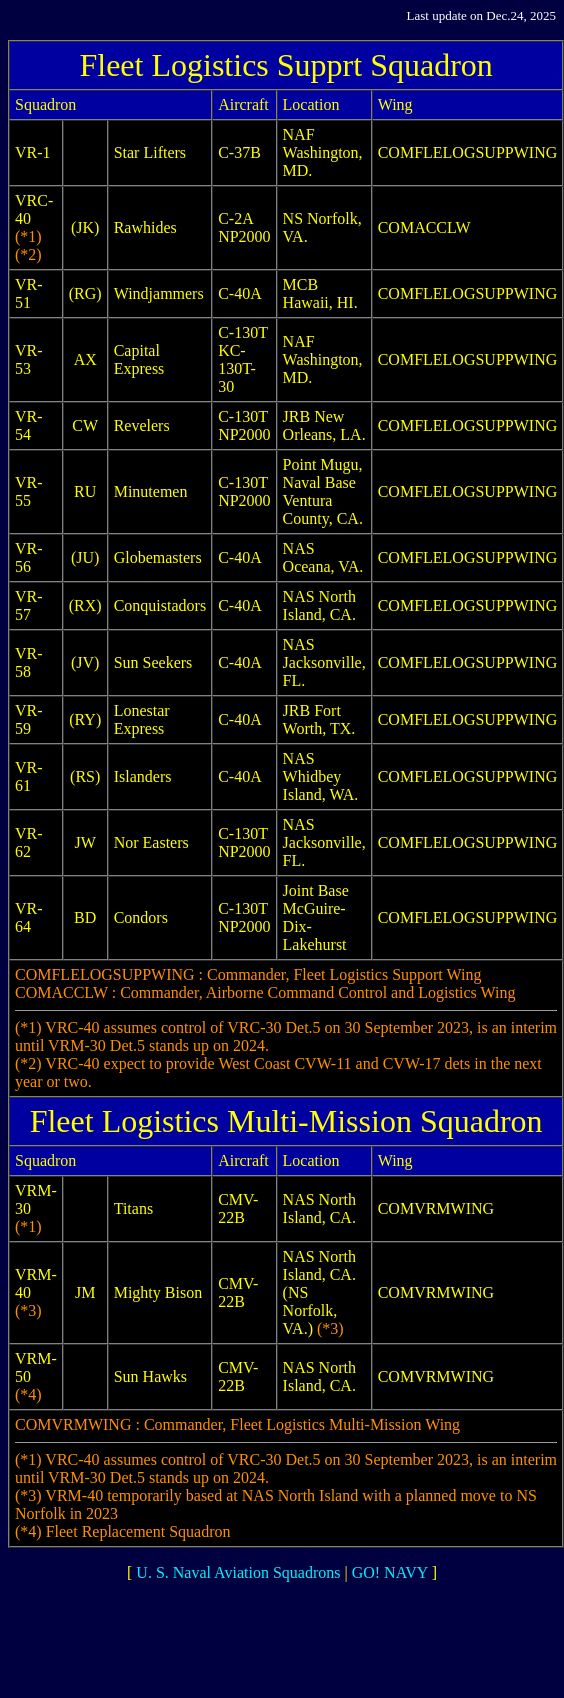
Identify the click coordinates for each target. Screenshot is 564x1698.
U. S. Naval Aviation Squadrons (238, 1572)
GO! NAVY (390, 1572)
